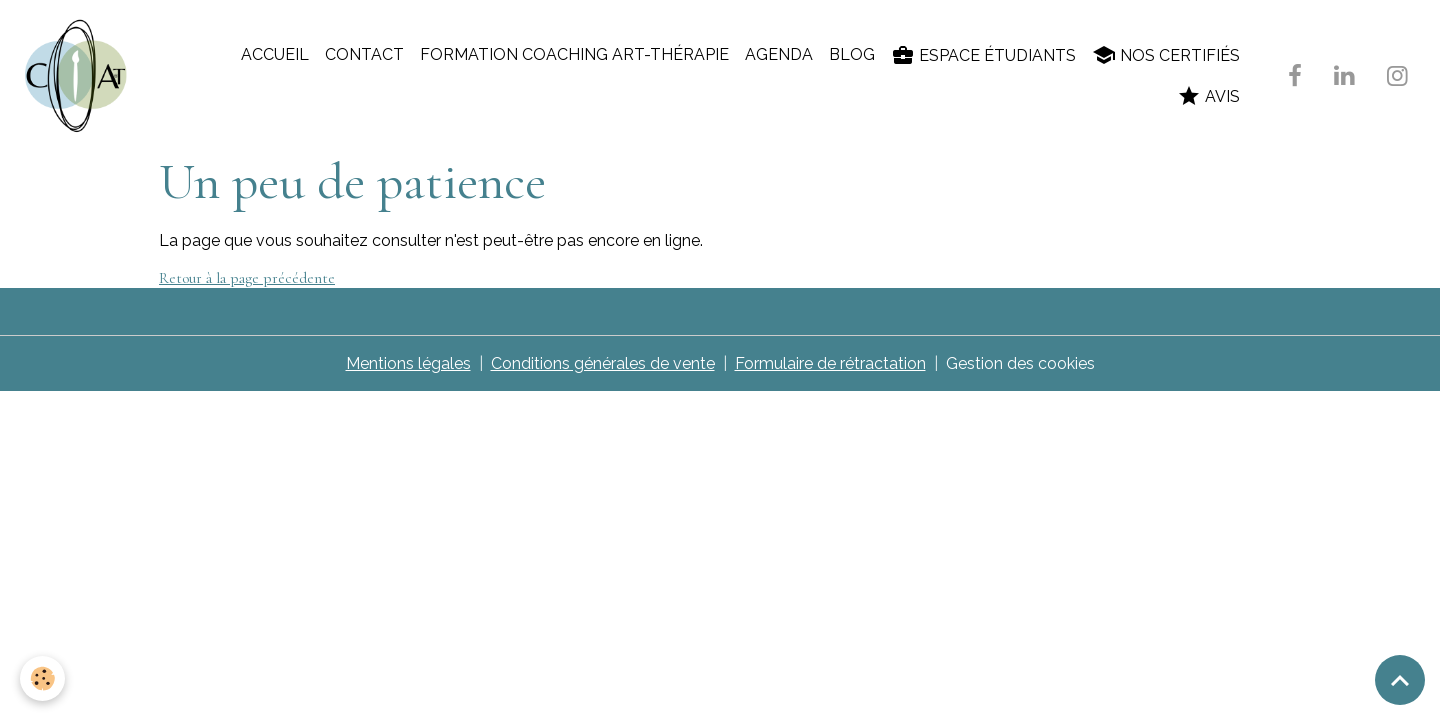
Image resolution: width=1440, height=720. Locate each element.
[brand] (79, 76)
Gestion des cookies (1020, 363)
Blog (852, 54)
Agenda (779, 54)
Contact (364, 54)
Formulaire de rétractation (830, 363)
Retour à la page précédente (247, 278)
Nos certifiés (1166, 55)
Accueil (275, 54)
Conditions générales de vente (603, 363)
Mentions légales (408, 363)
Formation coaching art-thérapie (574, 54)
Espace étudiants (983, 55)
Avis (1208, 96)
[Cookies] (42, 678)
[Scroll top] (1400, 680)
